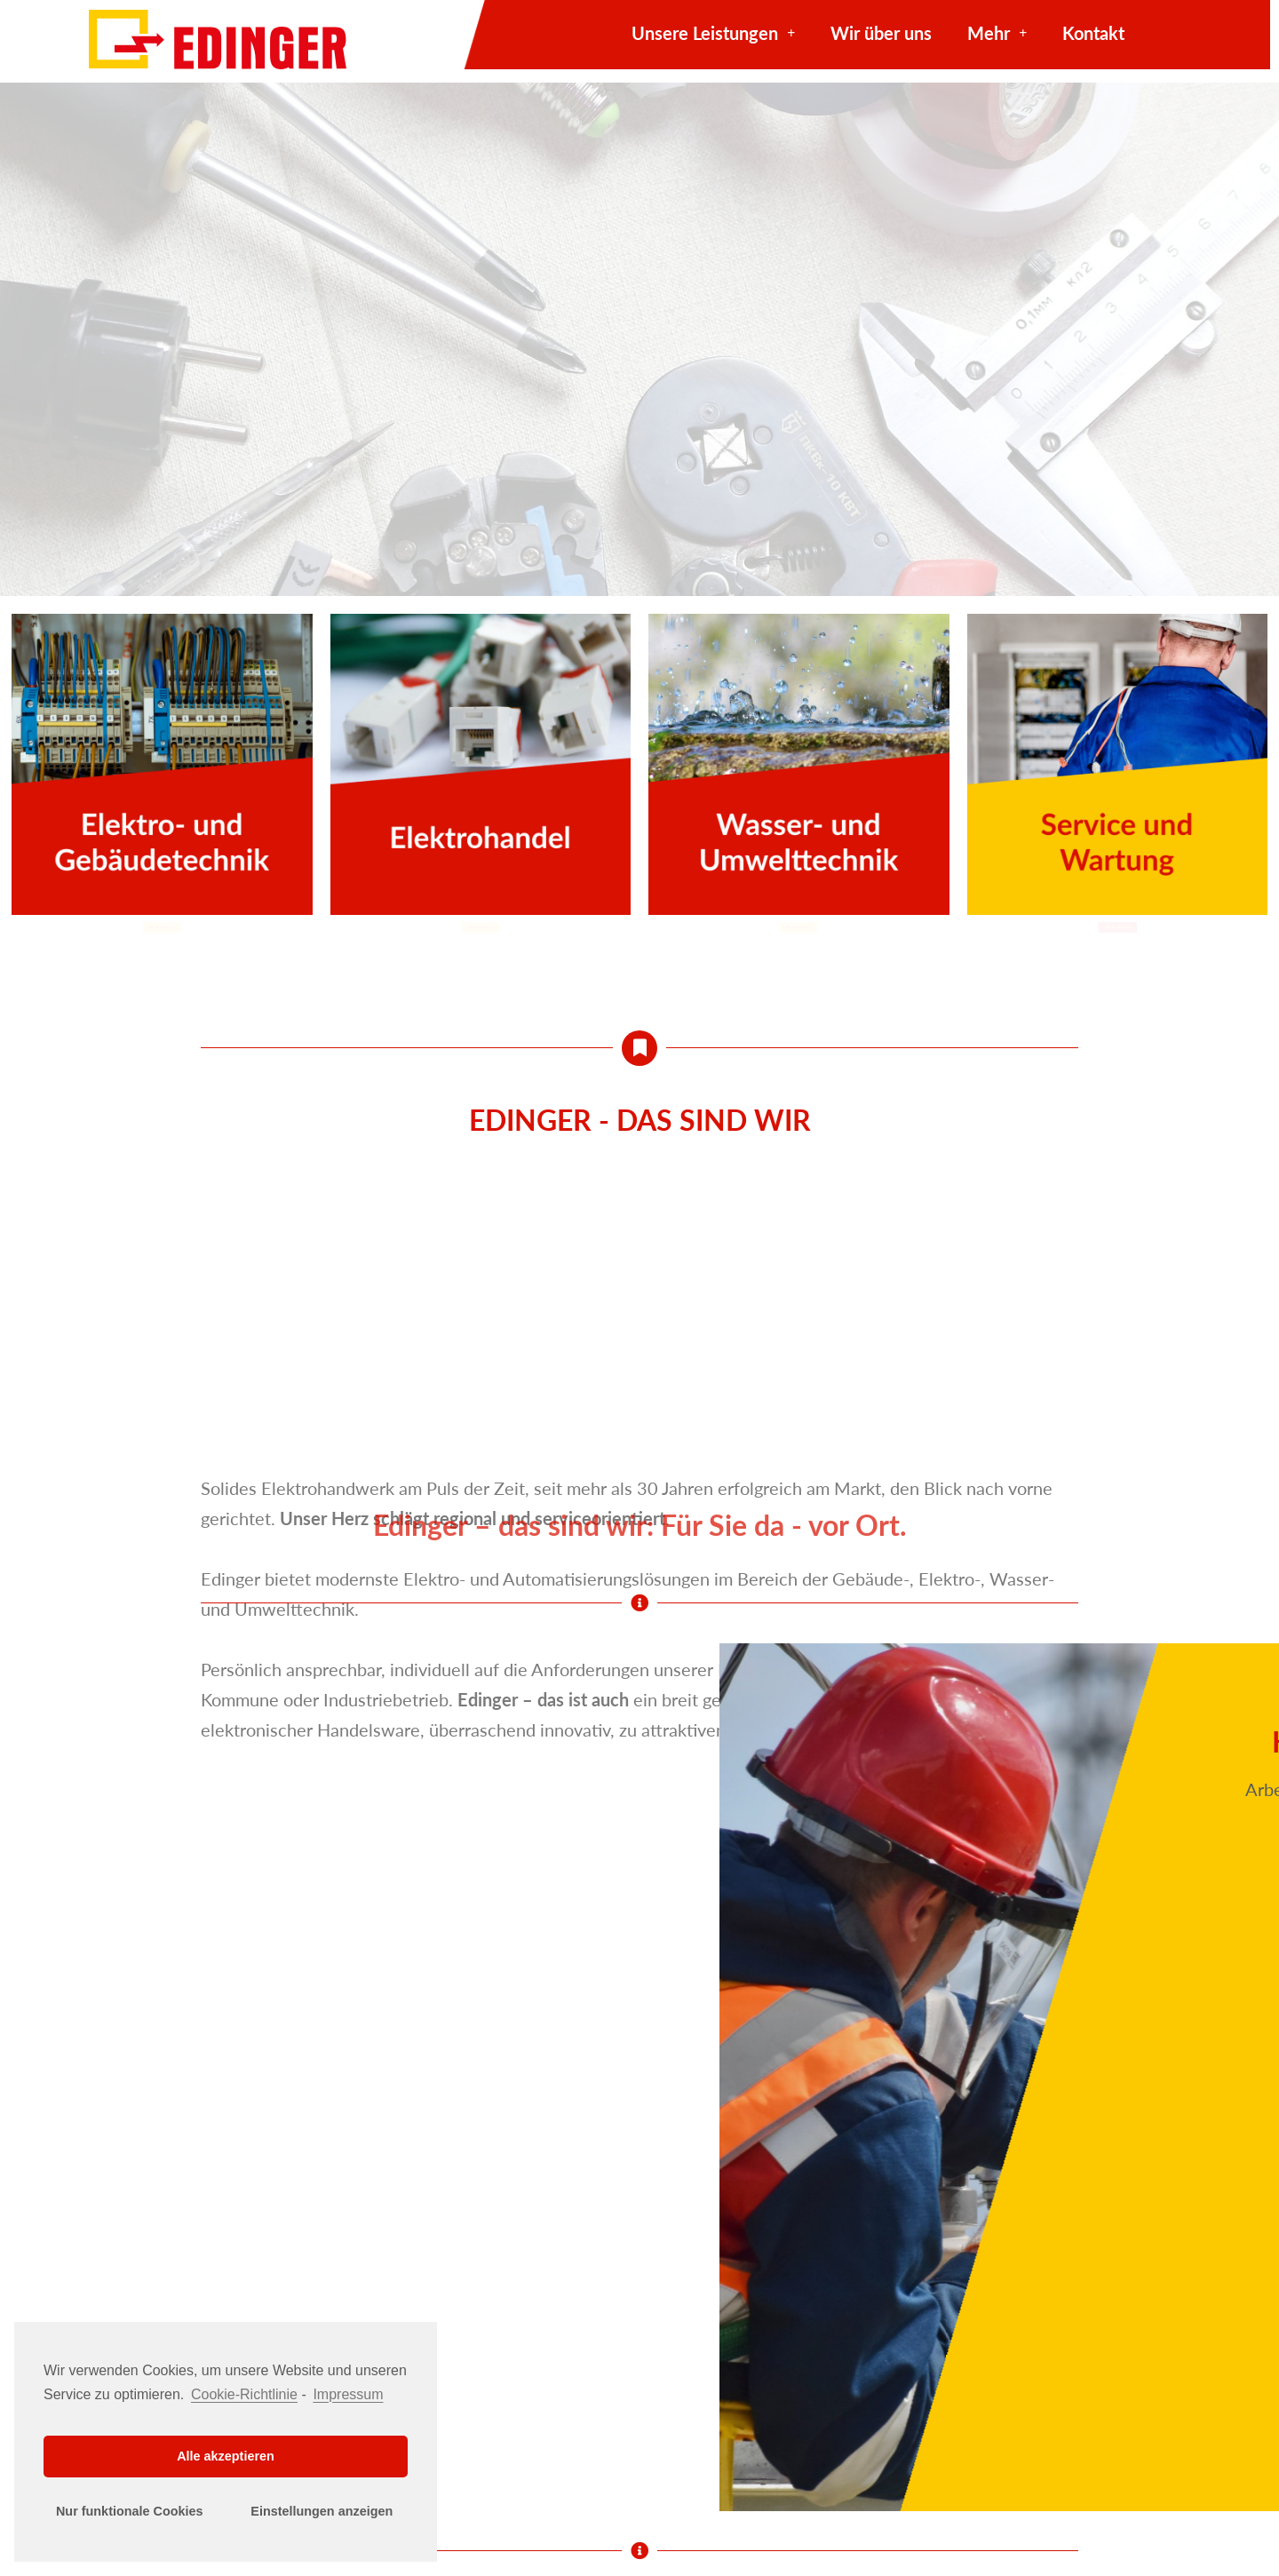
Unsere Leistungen (713, 33)
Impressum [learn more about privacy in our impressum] (348, 2394)
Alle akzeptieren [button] (225, 2456)
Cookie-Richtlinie (244, 2394)
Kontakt (1093, 33)
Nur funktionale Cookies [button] (129, 2511)
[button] (161, 925)
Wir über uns (881, 33)
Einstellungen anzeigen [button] (321, 2511)
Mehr (997, 33)
